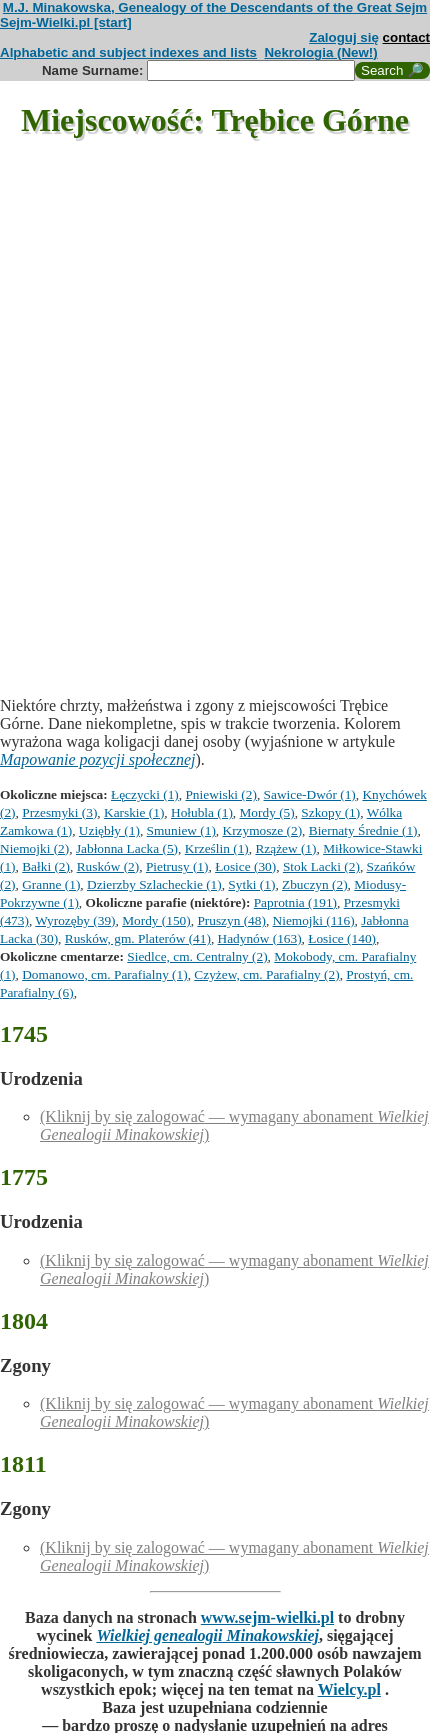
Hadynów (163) (260, 938)
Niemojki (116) (314, 920)
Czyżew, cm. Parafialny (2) (266, 974)
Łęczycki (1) (145, 794)
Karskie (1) (134, 812)
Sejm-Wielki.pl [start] (66, 22)
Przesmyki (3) (59, 812)
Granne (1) (51, 884)
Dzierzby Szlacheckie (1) (154, 884)
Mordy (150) (156, 920)
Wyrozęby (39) (75, 920)
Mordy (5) (267, 812)
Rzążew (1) (285, 848)
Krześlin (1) (217, 848)
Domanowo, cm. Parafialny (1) (104, 974)
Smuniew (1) (181, 830)
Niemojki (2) (34, 848)
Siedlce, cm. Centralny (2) (197, 956)
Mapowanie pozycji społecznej (98, 759)
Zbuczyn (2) (315, 884)
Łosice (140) (342, 938)
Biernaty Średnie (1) (363, 830)
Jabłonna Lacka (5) (127, 848)
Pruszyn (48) (231, 920)
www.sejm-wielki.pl (267, 1617)
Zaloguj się (344, 37)
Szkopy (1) (330, 812)
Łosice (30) (245, 866)
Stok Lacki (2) (321, 866)
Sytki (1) (251, 884)
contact (406, 37)
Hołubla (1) (202, 812)
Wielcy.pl (349, 1689)
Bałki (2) (46, 866)
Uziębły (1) (109, 830)
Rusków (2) (108, 866)
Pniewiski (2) (220, 794)
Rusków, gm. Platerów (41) (138, 938)
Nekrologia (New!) (320, 52)
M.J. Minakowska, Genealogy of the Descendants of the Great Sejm (215, 7)
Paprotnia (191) (295, 902)
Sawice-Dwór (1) (310, 794)
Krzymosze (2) (263, 830)
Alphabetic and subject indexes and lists (128, 52)
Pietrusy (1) (177, 866)
